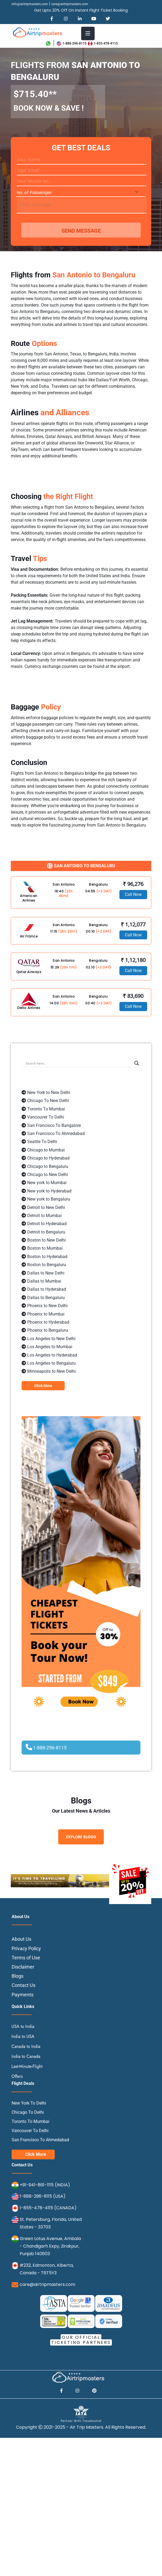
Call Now (133, 894)
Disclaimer (23, 1967)
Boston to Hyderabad (47, 1256)
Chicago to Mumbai (46, 1150)
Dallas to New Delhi (45, 1273)
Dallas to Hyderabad (46, 1289)
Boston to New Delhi (46, 1240)
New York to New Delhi (48, 1092)
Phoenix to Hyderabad (48, 1322)
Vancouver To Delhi (45, 1117)
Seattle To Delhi (42, 1141)
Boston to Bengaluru (46, 1264)
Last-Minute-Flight (27, 2066)
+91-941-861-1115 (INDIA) (45, 2185)
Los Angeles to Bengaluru (51, 1363)
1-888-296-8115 (72, 43)
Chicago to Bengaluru (47, 1166)
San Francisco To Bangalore (54, 1125)
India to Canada (26, 2056)
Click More (43, 1386)
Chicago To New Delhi (48, 1100)
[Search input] (79, 1063)
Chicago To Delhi (28, 2112)
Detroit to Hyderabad (47, 1223)
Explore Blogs (81, 1837)
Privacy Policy (26, 1948)
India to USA (23, 2036)
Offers (17, 2076)
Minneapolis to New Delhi (51, 1371)
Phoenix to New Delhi (47, 1305)
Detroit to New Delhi (46, 1207)
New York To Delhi (29, 2103)
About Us (21, 1939)
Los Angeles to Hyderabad (52, 1355)
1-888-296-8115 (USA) (43, 2196)
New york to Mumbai (47, 1182)
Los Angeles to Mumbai (49, 1346)
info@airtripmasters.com (30, 4)
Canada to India (26, 2046)
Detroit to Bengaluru (46, 1232)
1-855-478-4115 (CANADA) (48, 2208)
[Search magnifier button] (136, 1063)
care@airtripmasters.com (69, 4)
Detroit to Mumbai (44, 1215)
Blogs (17, 1976)
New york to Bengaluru (48, 1199)
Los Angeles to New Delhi (51, 1338)
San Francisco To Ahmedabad (56, 1133)
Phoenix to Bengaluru (47, 1330)
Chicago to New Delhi (47, 1174)
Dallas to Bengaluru (46, 1297)
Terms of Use (26, 1957)
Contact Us (23, 1985)
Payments (22, 1994)
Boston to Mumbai (45, 1248)
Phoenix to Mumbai (45, 1314)
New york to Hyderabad (49, 1191)
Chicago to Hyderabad (48, 1158)
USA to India (23, 2026)
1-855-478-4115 (103, 43)
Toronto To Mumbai (46, 1109)
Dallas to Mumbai (44, 1281)
